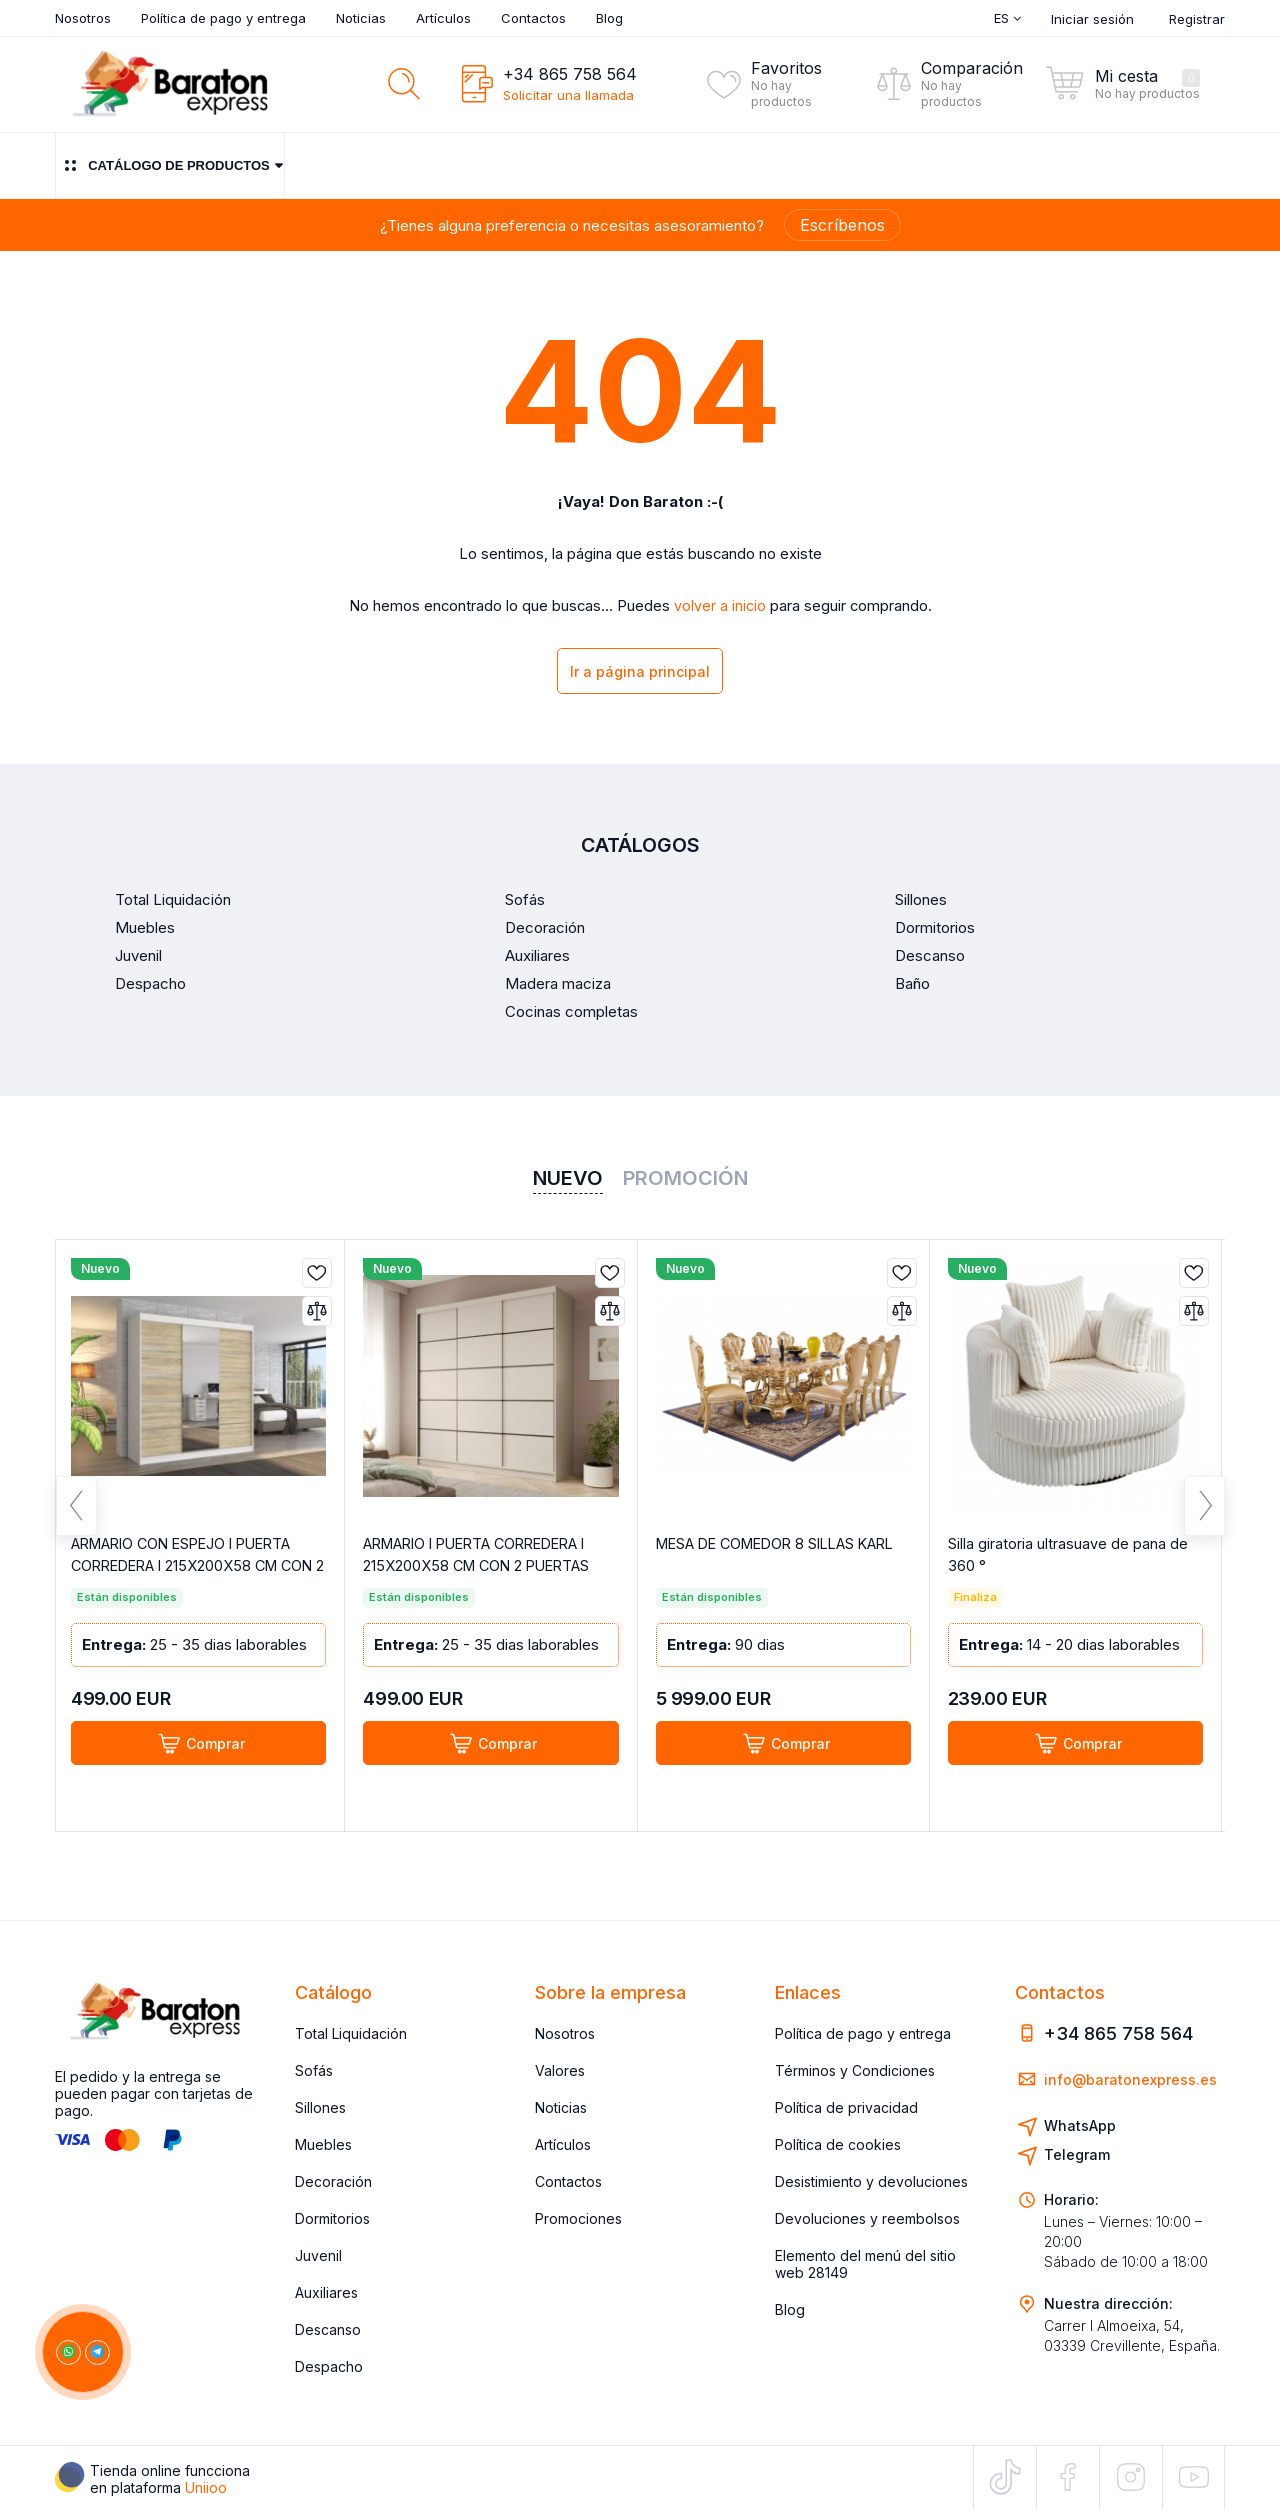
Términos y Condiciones (855, 2070)
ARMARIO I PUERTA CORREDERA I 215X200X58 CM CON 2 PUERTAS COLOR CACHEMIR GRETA (484, 1570)
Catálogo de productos (170, 165)
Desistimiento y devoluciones (871, 2181)
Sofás (314, 2070)
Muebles (323, 2144)
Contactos (533, 18)
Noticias (361, 18)
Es (1007, 18)
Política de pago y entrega (223, 18)
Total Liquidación (351, 2033)
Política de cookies (838, 2144)
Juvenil (318, 2255)
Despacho (329, 2366)
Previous (76, 1517)
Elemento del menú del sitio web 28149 (865, 2264)
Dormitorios (332, 2218)
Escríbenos (842, 225)
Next (1204, 1517)
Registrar (1197, 19)
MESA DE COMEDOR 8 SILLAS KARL (763, 1559)
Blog (609, 18)
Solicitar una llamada (568, 95)
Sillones (320, 2107)
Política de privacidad (846, 2107)
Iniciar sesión (1092, 19)
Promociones (578, 2218)
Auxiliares (326, 2292)
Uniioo (206, 2487)
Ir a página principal (640, 673)
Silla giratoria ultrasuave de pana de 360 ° (1068, 1559)
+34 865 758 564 (570, 74)
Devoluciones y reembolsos (867, 2218)
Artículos (443, 18)
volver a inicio (720, 606)
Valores (560, 2070)
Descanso (328, 2329)
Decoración (333, 2181)
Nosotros (83, 18)
